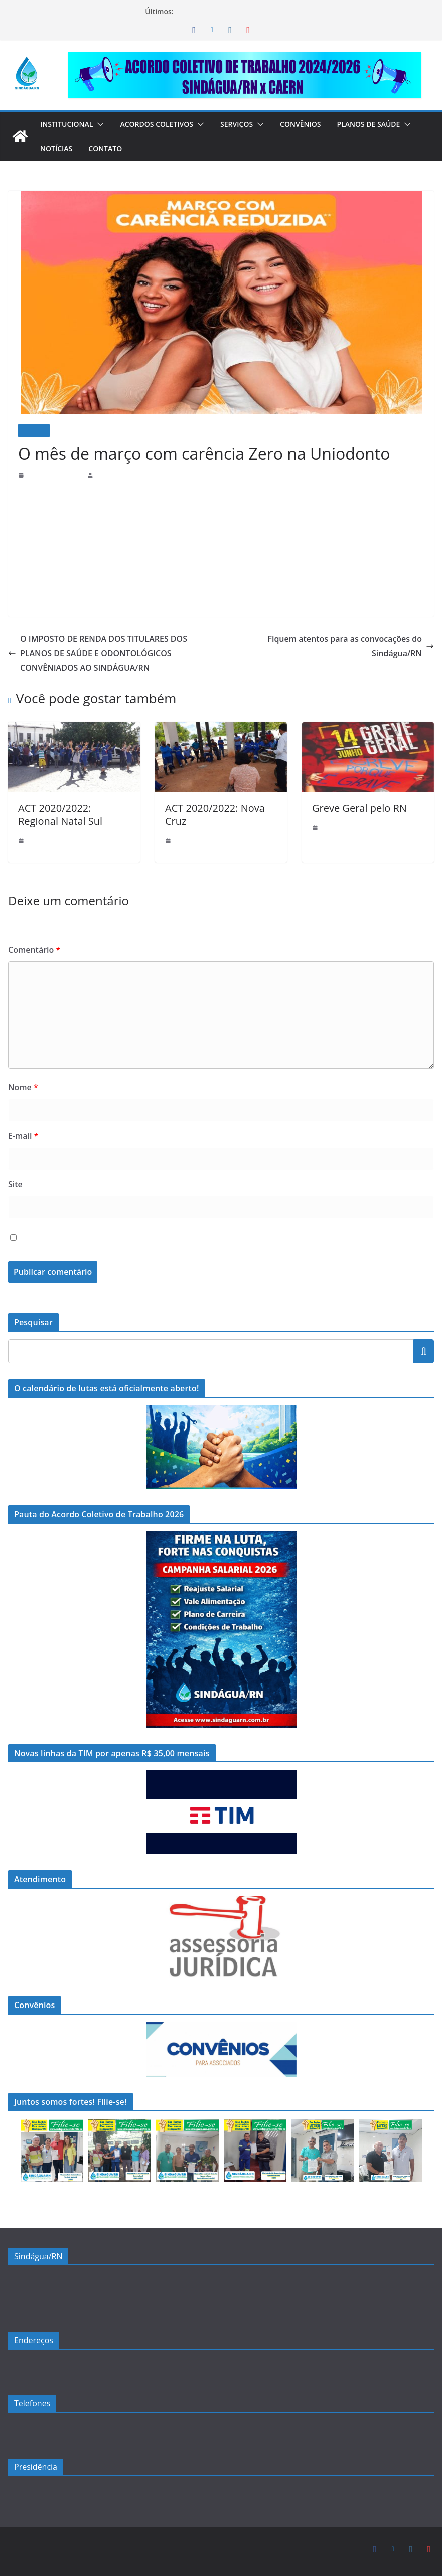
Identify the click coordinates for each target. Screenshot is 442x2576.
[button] (102, 124)
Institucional (68, 124)
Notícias (150, 148)
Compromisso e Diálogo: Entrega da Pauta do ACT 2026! (266, 11)
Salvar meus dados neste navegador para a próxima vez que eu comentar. (160, 1237)
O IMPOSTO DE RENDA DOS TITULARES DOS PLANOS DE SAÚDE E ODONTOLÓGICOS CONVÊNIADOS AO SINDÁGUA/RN (101, 653)
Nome (21, 1087)
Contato (201, 148)
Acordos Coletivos (163, 124)
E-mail (22, 1135)
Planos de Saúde (73, 148)
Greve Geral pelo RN (355, 808)
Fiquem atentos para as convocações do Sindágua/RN (336, 639)
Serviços (247, 124)
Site (14, 1184)
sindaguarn (111, 475)
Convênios (313, 124)
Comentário (31, 949)
